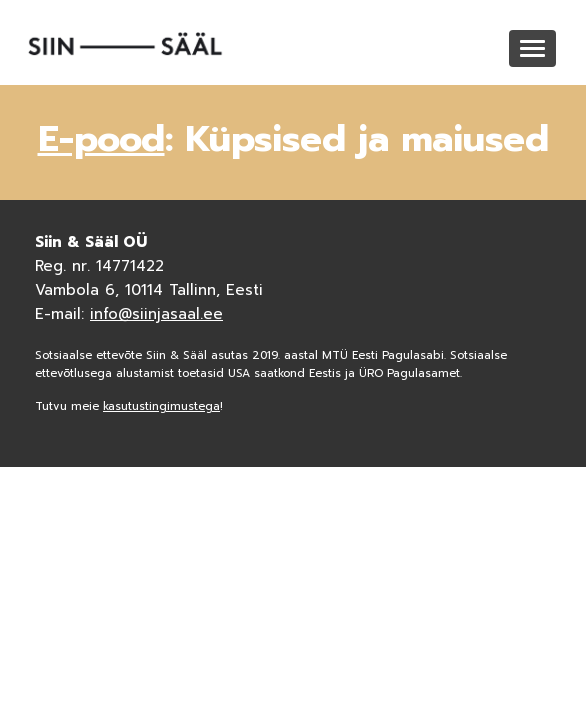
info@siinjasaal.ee (156, 314)
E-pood (101, 139)
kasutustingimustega (161, 406)
